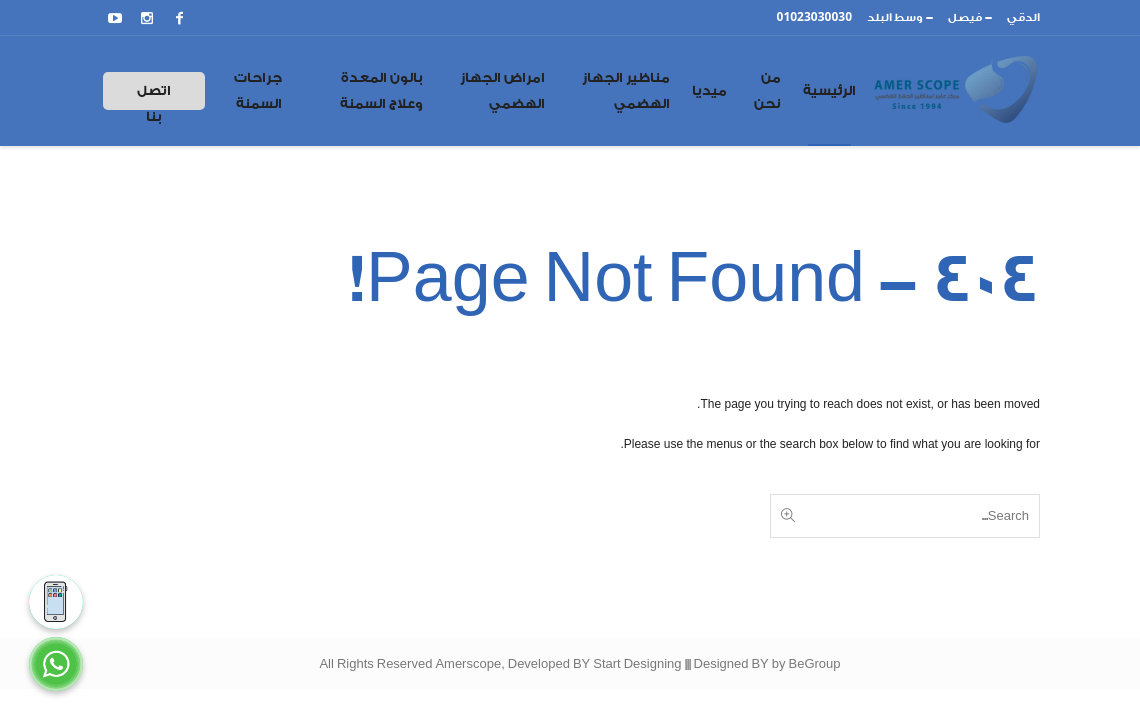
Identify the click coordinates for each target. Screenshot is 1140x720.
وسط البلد (895, 17)
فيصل (965, 17)
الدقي (1023, 17)
